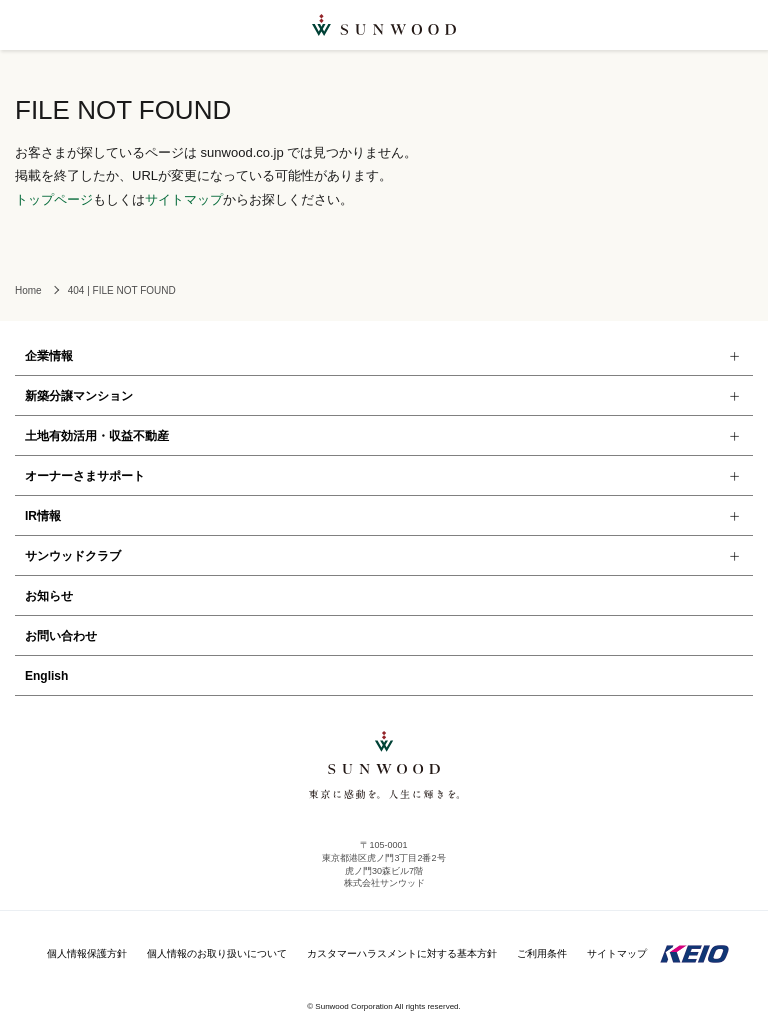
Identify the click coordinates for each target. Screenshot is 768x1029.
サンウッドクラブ (73, 556)
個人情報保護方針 (87, 953)
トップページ (54, 199)
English (46, 676)
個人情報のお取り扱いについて (217, 953)
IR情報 (43, 516)
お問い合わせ (61, 636)
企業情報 (49, 356)
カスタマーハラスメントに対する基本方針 (402, 953)
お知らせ (49, 596)
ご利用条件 (542, 953)
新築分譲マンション (79, 396)
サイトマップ (184, 199)
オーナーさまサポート (85, 476)
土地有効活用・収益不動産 (97, 436)
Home (28, 290)
